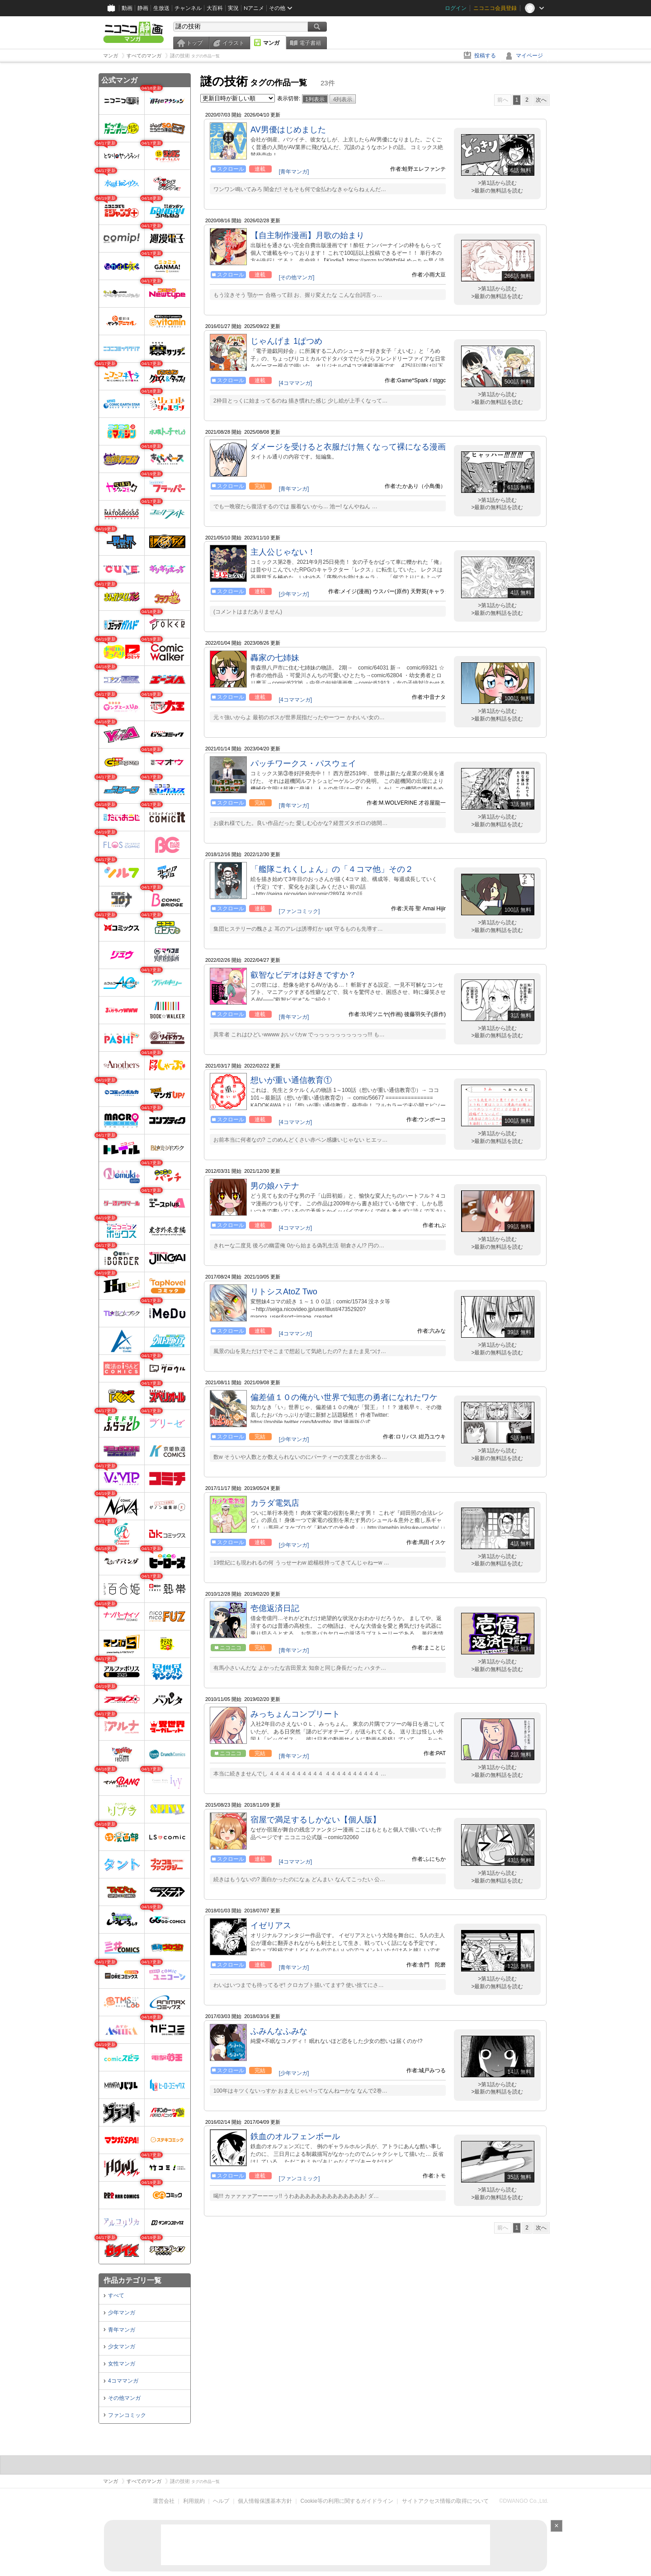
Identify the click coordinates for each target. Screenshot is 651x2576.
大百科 (215, 8)
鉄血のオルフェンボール (295, 2136)
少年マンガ (121, 2312)
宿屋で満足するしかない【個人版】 (315, 1819)
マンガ (271, 43)
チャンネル (188, 8)
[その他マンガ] (297, 277)
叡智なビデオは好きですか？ (303, 974)
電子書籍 (310, 43)
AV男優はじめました (288, 129)
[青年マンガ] (294, 172)
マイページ (529, 55)
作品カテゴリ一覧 (132, 2280)
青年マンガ (121, 2330)
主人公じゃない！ (283, 552)
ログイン (456, 8)
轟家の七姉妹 (274, 657)
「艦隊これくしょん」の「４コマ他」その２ (331, 869)
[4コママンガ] (295, 383)
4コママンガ (123, 2381)
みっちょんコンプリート (295, 1714)
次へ (541, 100)
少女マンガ (121, 2346)
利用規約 (194, 2501)
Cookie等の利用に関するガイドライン (347, 2501)
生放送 (161, 8)
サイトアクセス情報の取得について (445, 2501)
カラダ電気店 (274, 1503)
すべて (116, 2295)
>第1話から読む (497, 183)
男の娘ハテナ (274, 1185)
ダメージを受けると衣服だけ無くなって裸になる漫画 (348, 446)
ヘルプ (221, 2501)
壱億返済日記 (274, 1608)
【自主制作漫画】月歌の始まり (307, 235)
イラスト (233, 43)
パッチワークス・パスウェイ (303, 763)
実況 (233, 8)
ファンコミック (127, 2415)
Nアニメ (254, 8)
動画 (127, 8)
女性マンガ (121, 2364)
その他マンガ (124, 2398)
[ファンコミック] (299, 911)
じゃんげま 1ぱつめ (286, 341)
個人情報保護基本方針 (265, 2501)
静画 (142, 8)
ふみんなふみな (278, 2031)
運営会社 (164, 2501)
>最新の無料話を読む (497, 190)
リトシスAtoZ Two (283, 1291)
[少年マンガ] (294, 594)
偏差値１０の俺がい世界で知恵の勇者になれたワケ (344, 1397)
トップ (194, 43)
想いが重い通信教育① (291, 1080)
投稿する (485, 55)
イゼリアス (270, 1925)
